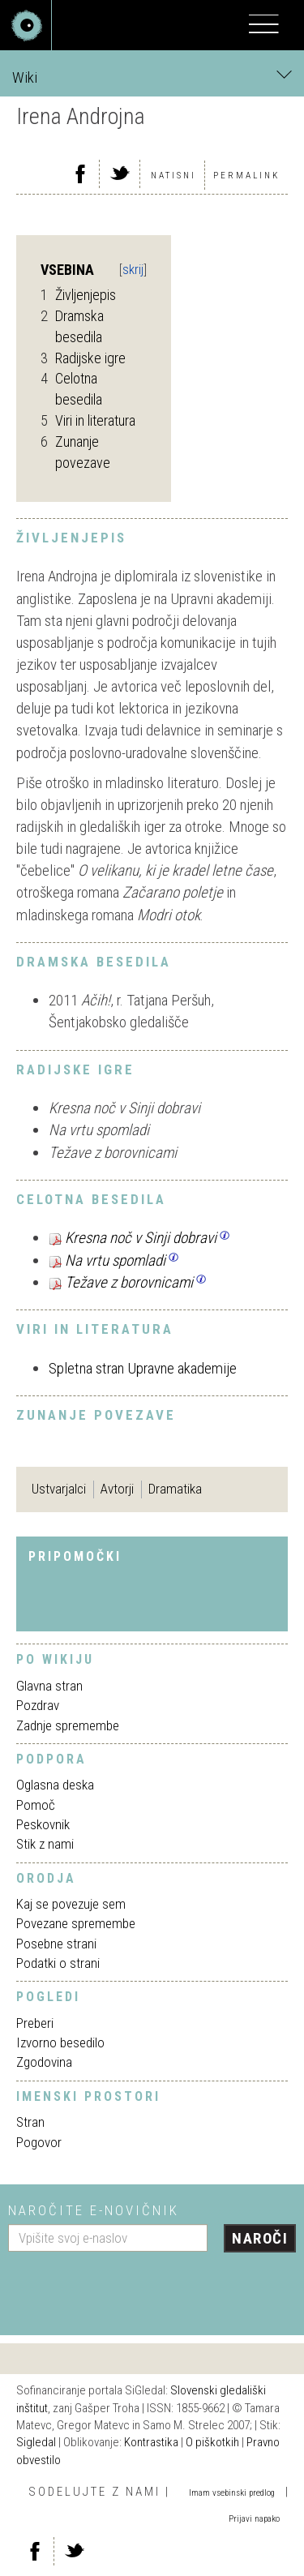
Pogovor (39, 2142)
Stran (30, 2122)
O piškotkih (212, 2442)
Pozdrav (37, 1705)
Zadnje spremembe (67, 1725)
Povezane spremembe (75, 1923)
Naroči (260, 2238)
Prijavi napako (254, 2519)
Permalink (246, 175)
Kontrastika (151, 2442)
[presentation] (131, 2287)
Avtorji (117, 1489)
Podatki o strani (58, 1963)
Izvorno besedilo (60, 2042)
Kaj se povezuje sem (71, 1904)
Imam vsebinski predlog (232, 2493)
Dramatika (175, 1489)
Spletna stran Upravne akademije (143, 1368)
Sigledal (36, 2442)
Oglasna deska (55, 1785)
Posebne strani (56, 1943)
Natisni (173, 175)
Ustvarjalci (59, 1489)
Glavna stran (49, 1686)
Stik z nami (45, 1844)
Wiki (152, 76)
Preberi (35, 2023)
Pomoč (35, 1805)
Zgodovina (44, 2062)
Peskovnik (43, 1824)
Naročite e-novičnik (93, 2210)
